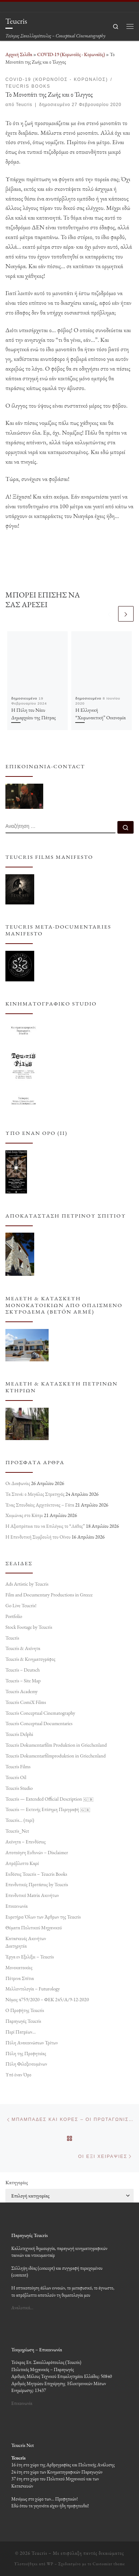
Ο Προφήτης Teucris (24, 2010)
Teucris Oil (15, 1777)
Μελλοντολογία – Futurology (32, 1988)
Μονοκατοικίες (18, 1967)
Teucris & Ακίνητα (22, 1648)
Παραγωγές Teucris (23, 2021)
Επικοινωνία (16, 1906)
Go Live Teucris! (20, 1605)
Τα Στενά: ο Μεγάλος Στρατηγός (34, 1494)
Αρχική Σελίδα (19, 54)
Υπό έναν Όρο (18, 2074)
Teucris (24, 104)
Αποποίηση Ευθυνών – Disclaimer (36, 1852)
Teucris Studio (19, 1788)
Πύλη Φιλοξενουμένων (26, 2064)
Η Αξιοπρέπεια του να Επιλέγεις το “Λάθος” (45, 1526)
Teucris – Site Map (23, 1680)
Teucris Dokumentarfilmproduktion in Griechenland (55, 1755)
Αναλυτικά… (22, 2308)
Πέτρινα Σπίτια (19, 1978)
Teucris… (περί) (19, 1820)
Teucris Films (18, 1766)
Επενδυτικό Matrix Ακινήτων (32, 1895)
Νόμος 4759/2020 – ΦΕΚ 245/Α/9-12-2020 (47, 1999)
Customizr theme (109, 2563)
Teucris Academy (21, 1691)
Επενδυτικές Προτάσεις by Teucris (36, 1884)
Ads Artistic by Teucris (26, 1584)
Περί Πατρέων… (20, 2032)
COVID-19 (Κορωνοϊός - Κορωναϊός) (71, 54)
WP (50, 2563)
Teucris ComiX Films (25, 1702)
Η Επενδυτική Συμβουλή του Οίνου (38, 1537)
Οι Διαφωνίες (17, 1483)
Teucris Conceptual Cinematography (40, 1713)
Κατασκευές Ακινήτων (25, 1938)
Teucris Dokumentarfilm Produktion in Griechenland (56, 1745)
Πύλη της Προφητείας (25, 2053)
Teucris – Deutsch (22, 1670)
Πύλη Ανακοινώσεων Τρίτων (31, 2042)
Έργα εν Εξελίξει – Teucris (29, 1956)
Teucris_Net (17, 1831)
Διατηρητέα (16, 1946)
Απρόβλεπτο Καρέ (22, 1863)
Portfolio (13, 1616)
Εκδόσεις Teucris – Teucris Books (36, 1874)
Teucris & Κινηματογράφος (30, 1659)
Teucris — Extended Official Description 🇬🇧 (49, 1799)
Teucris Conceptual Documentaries (38, 1723)
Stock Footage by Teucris (28, 1627)
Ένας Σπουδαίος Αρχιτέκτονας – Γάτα (39, 1505)
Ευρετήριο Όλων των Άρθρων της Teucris (43, 1916)
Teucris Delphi (19, 1734)
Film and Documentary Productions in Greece (49, 1594)
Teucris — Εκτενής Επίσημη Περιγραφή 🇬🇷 (47, 1809)
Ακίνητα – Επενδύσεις (25, 1841)
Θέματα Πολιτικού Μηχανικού (33, 1927)
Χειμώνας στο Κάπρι (24, 1515)
